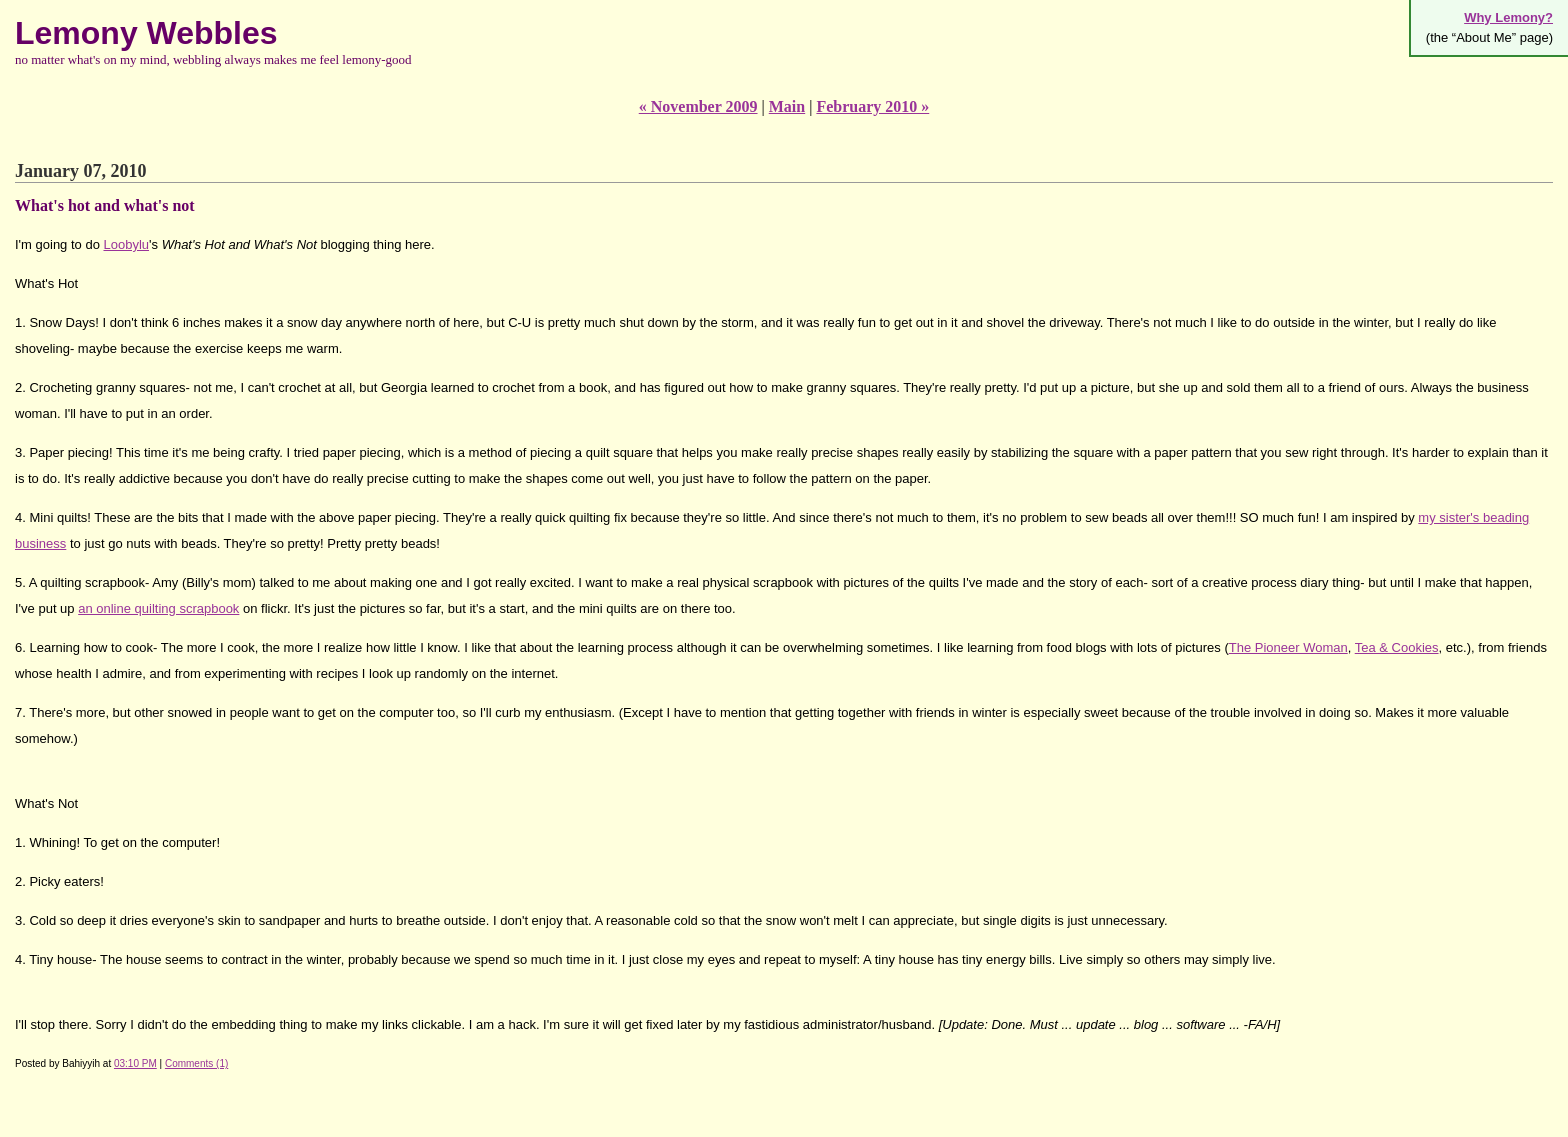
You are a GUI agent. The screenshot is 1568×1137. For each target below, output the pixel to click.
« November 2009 (698, 106)
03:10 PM (135, 1063)
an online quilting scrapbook (158, 608)
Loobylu (126, 244)
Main (787, 106)
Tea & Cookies (1397, 647)
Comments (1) (196, 1063)
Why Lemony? (1508, 17)
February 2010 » (872, 106)
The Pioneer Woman (1288, 647)
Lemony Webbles (146, 33)
